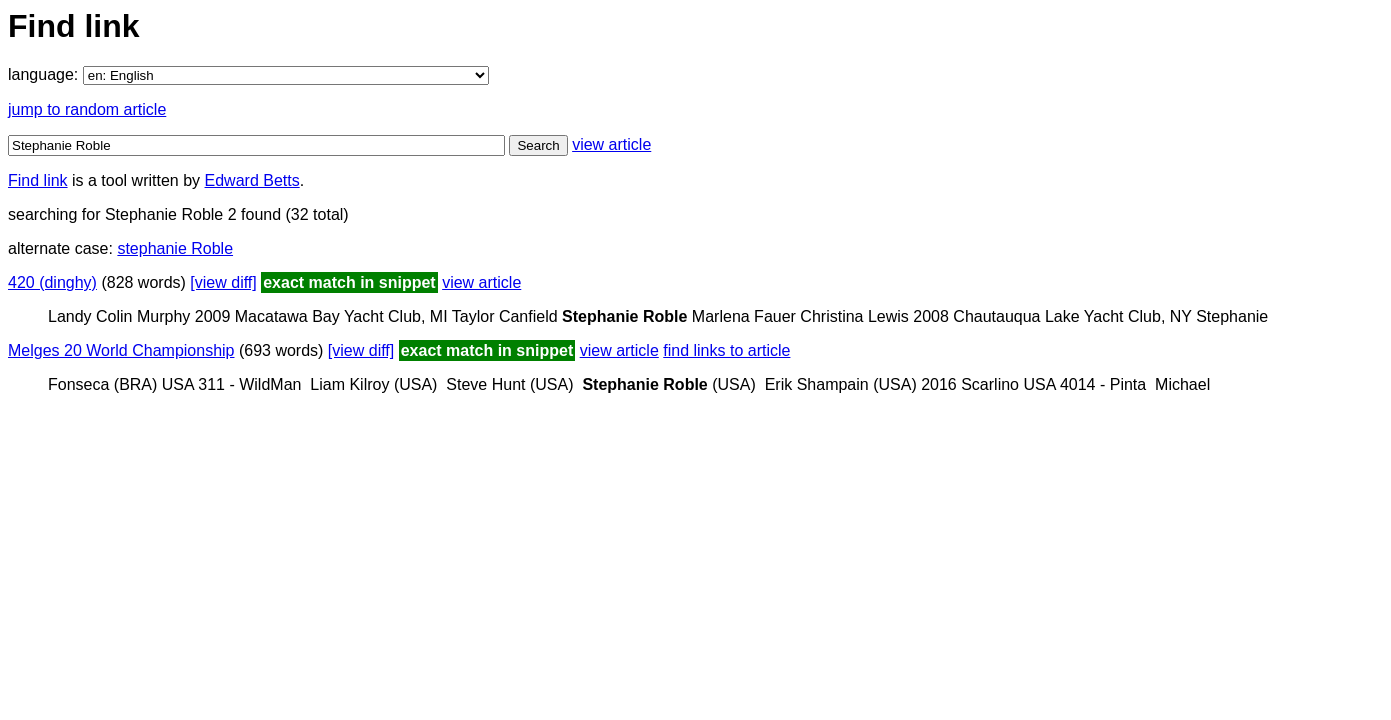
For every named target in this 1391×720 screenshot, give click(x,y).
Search (538, 145)
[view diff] (223, 282)
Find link (38, 180)
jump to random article (87, 109)
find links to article (726, 350)
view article (611, 144)
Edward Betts (252, 180)
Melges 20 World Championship (121, 350)
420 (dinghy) (52, 282)
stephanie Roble (175, 248)
